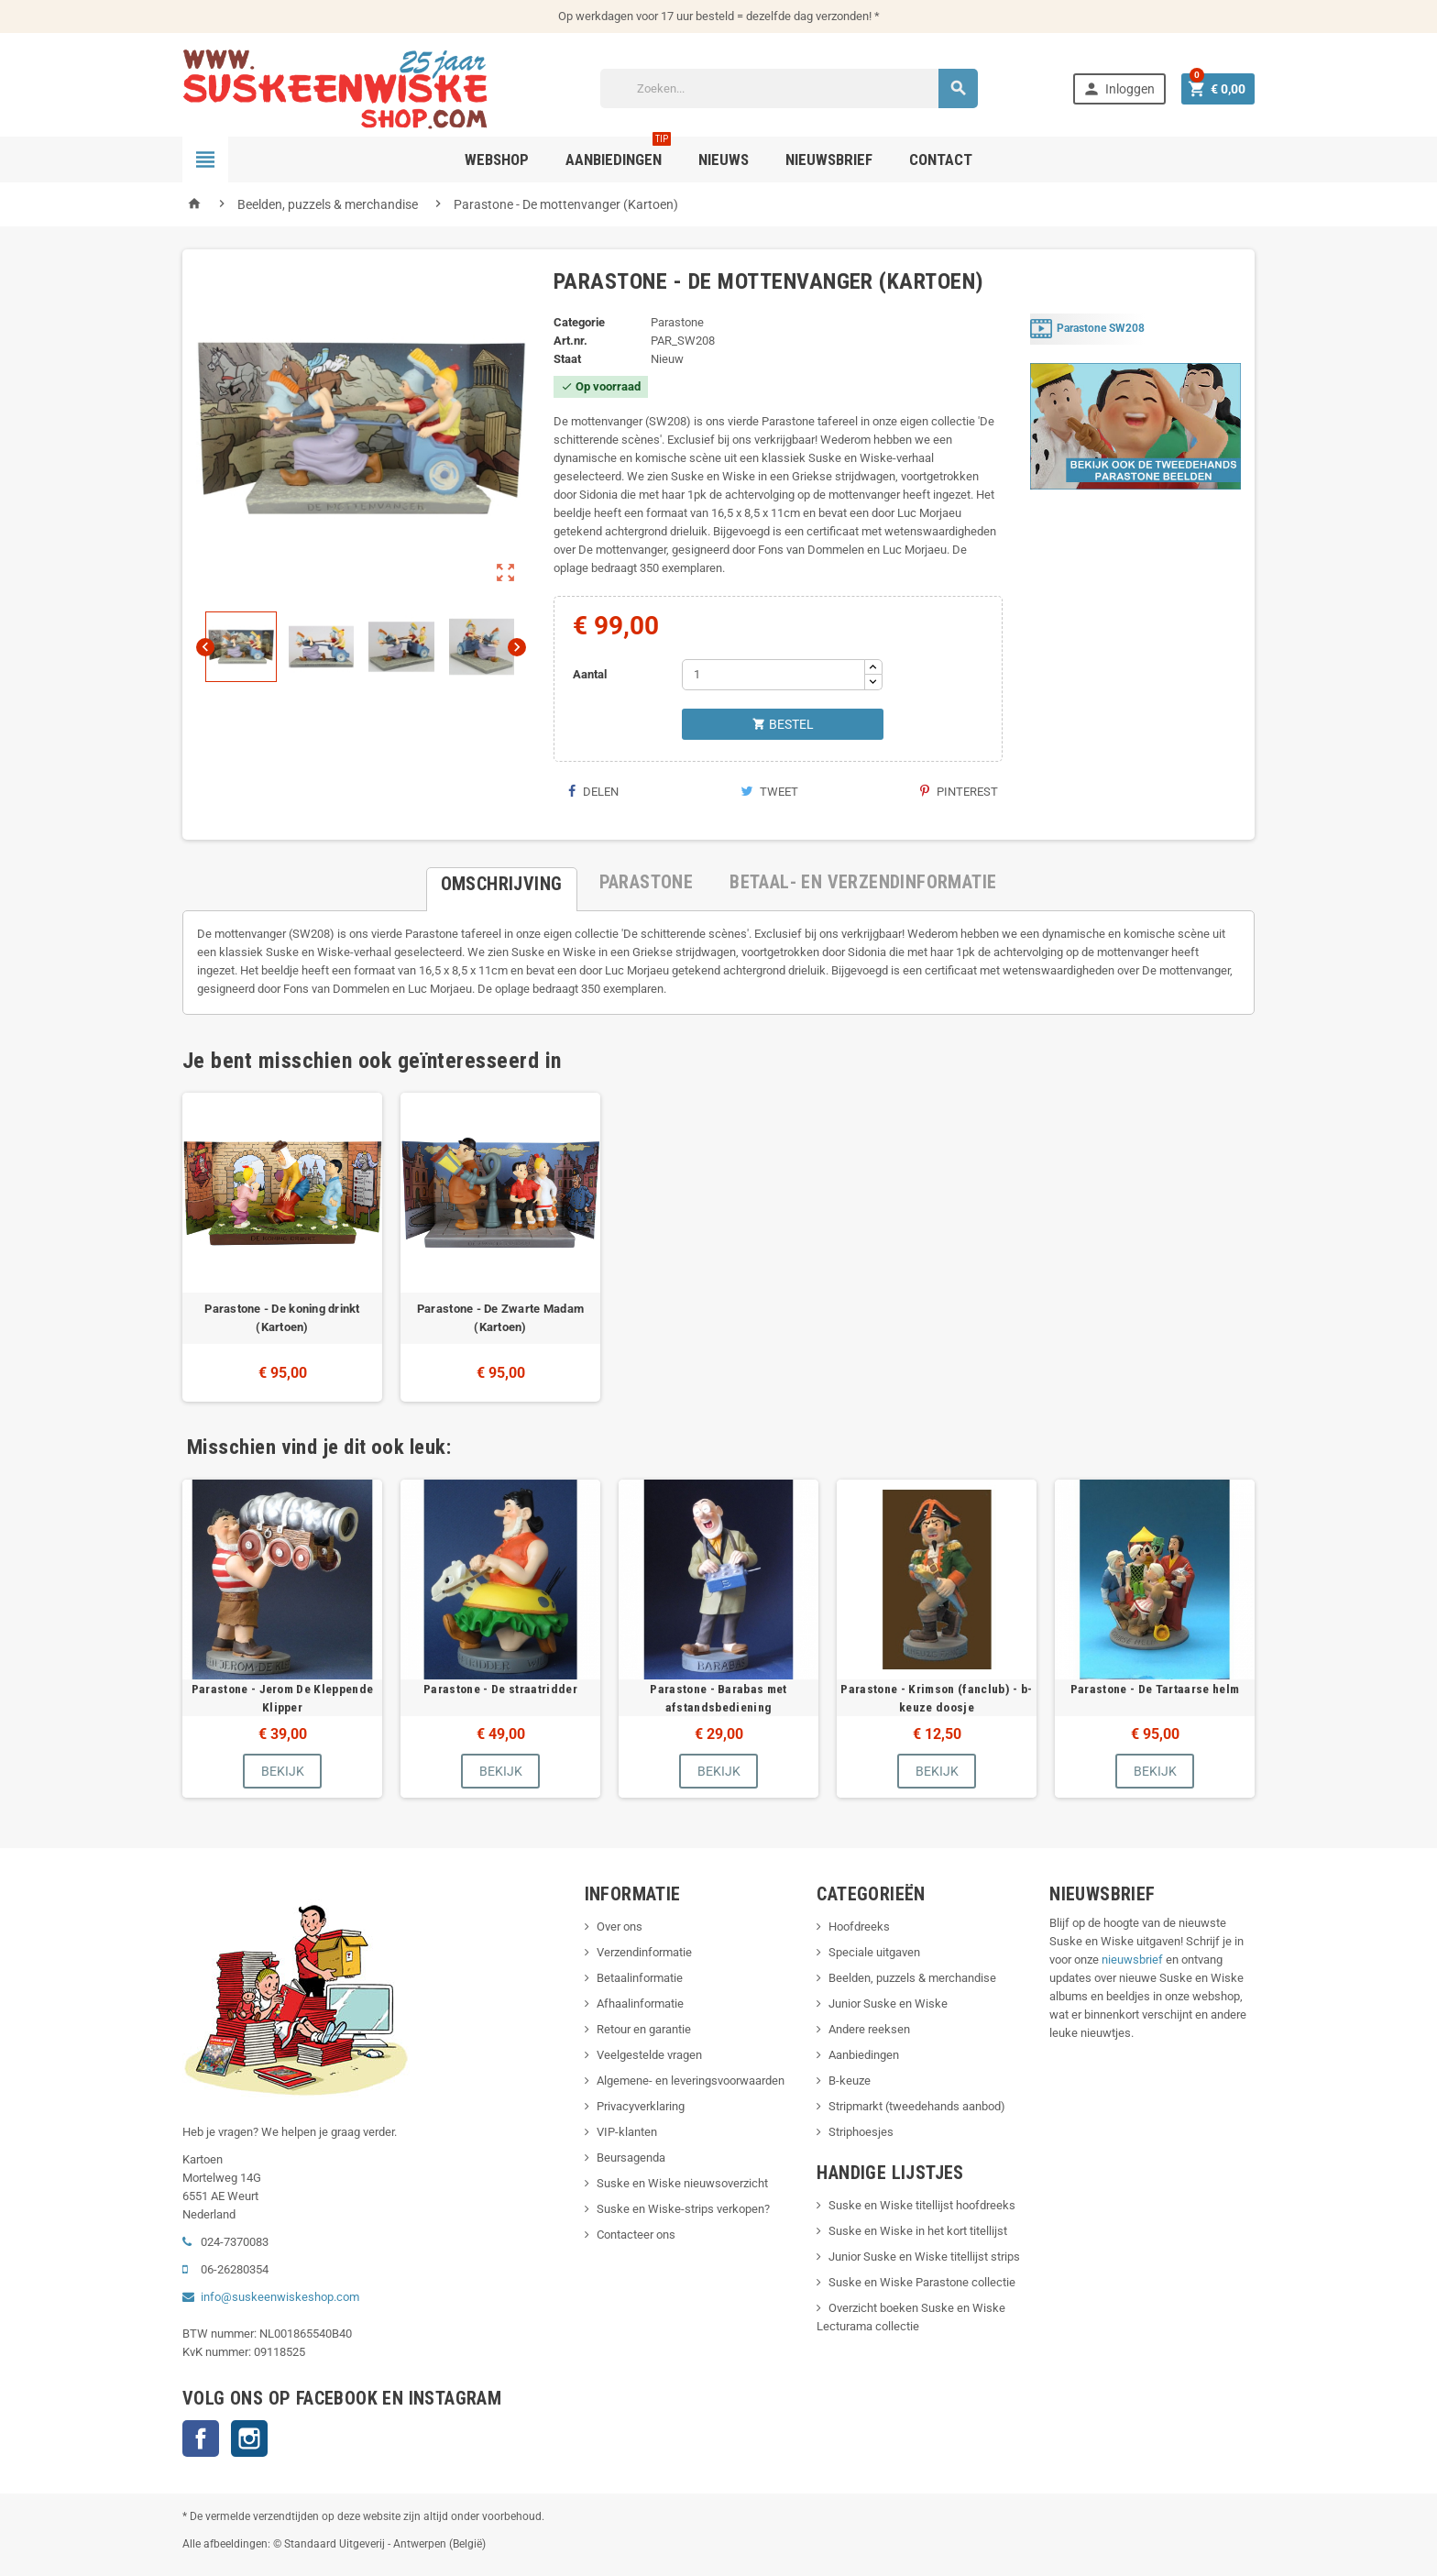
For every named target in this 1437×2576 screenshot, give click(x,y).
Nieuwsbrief (828, 159)
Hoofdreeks (859, 1926)
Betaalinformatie (640, 1978)
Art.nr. (570, 340)
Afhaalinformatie (640, 2003)
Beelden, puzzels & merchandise (912, 1978)
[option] (282, 1247)
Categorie (579, 322)
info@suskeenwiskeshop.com (280, 2297)
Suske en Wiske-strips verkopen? (683, 2209)
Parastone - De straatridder (500, 1688)
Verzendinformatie (644, 1952)
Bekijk (282, 1771)
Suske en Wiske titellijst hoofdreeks (921, 2205)
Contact (940, 159)
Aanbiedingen (863, 2055)
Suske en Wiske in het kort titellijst (917, 2231)
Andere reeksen (869, 2029)
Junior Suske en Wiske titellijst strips (924, 2256)
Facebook (200, 2438)
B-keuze (849, 2080)
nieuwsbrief (1132, 1959)
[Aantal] (773, 674)
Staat (567, 359)
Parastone (677, 322)
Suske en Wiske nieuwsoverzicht (682, 2183)
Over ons (619, 1926)
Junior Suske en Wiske (888, 2003)
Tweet (769, 791)
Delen (593, 791)
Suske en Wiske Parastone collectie (921, 2282)
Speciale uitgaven (874, 1952)
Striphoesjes (861, 2132)
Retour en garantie (644, 2029)
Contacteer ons (636, 2234)
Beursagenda (631, 2157)
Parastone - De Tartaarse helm (1154, 1688)
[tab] (501, 882)
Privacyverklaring (641, 2106)
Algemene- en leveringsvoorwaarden (690, 2080)
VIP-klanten (627, 2132)
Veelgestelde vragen (649, 2055)
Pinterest (959, 791)
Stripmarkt (855, 2106)
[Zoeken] (789, 88)
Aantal (590, 674)
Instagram (249, 2438)
